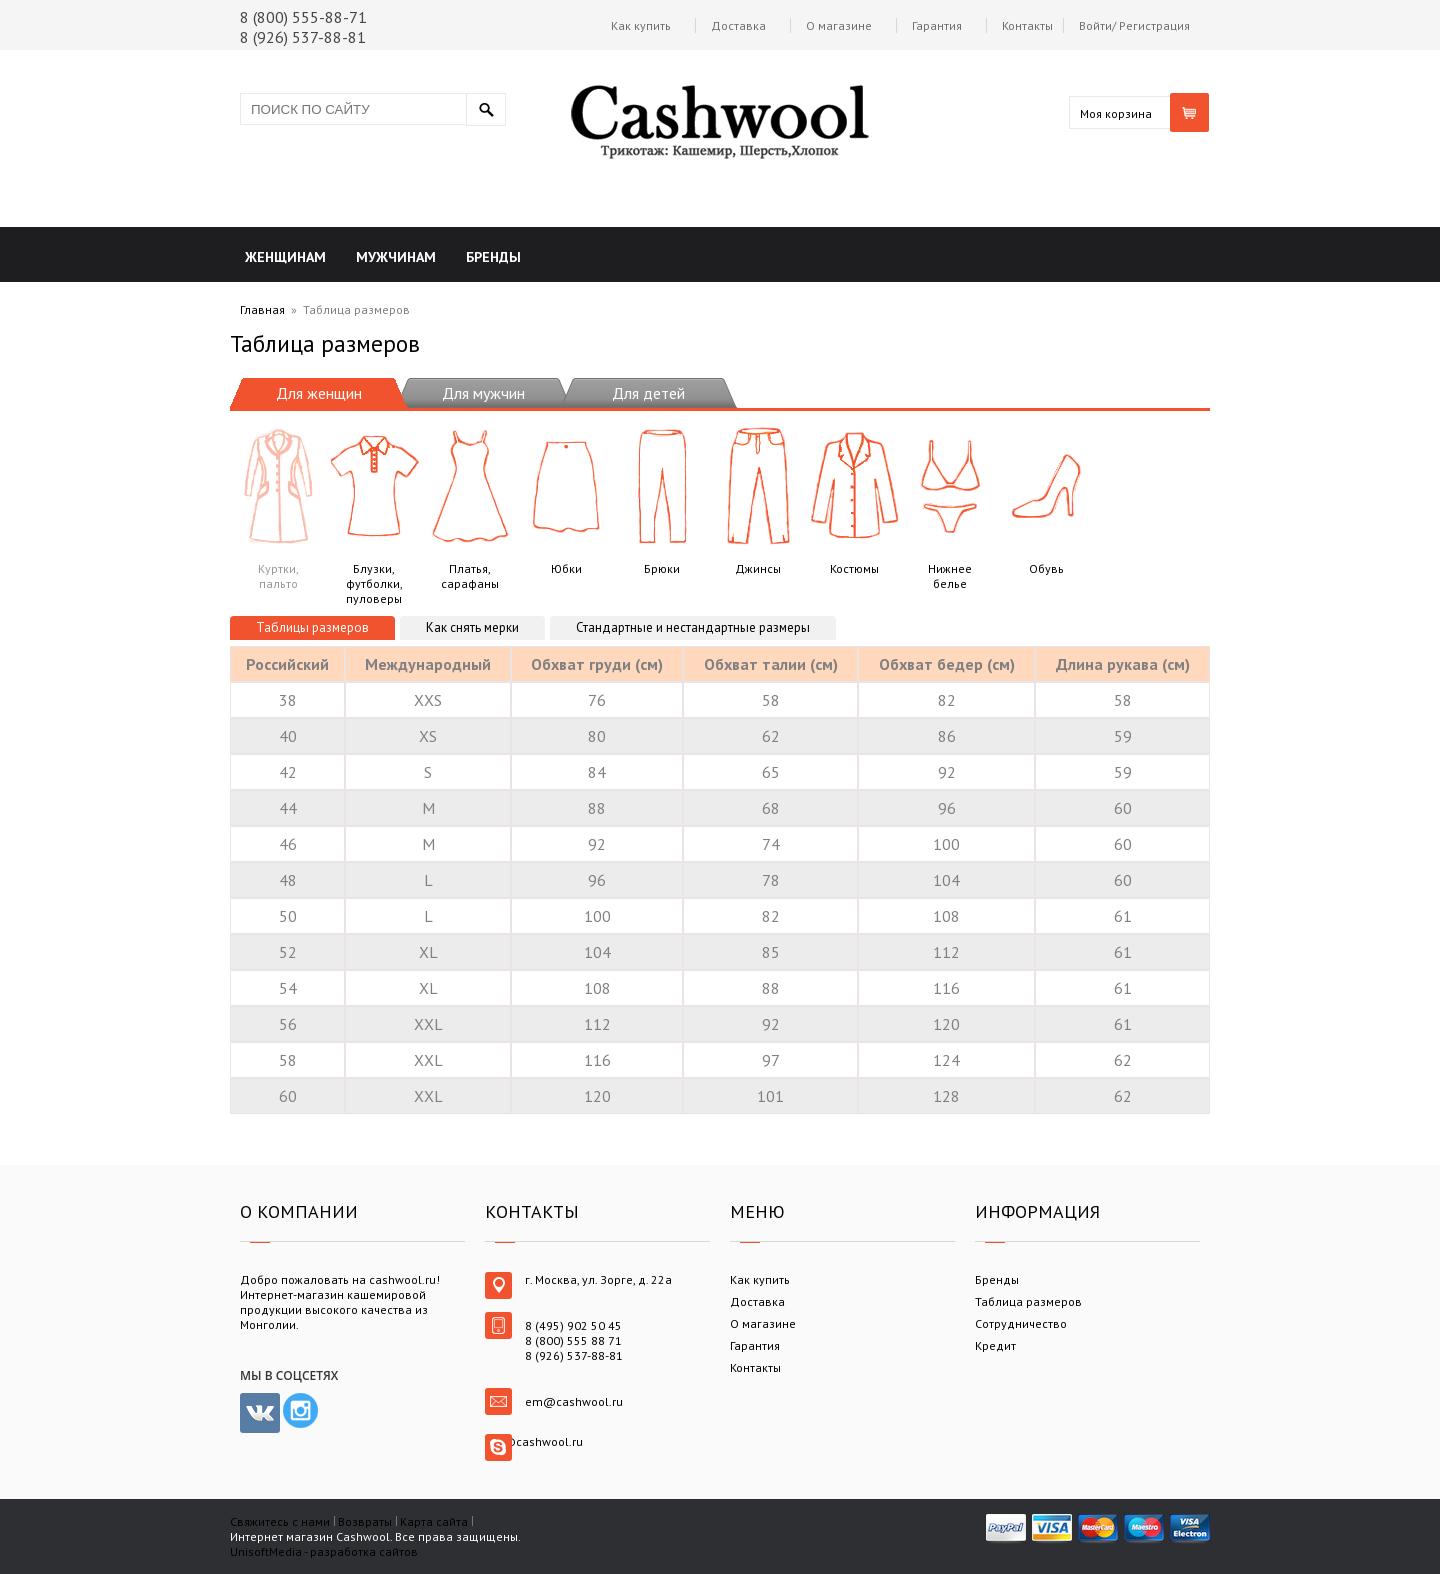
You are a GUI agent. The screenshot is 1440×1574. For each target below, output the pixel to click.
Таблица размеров (1028, 1301)
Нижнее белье (950, 506)
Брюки (662, 498)
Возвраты (365, 1521)
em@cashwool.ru (574, 1401)
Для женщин (319, 393)
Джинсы (758, 498)
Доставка (738, 25)
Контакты (1027, 25)
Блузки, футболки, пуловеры (374, 513)
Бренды (997, 1279)
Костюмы (854, 498)
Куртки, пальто (278, 506)
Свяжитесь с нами (280, 1521)
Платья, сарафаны (470, 506)
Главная (262, 309)
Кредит (995, 1345)
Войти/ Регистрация (1134, 25)
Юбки (566, 498)
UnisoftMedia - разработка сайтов (324, 1551)
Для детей (648, 393)
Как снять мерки (472, 627)
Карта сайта (434, 1521)
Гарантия (937, 25)
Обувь (1046, 498)
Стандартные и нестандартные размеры (693, 627)
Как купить (641, 25)
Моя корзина (1116, 113)
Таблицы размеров (312, 627)
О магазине (839, 25)
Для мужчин (483, 393)
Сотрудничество (1021, 1323)
